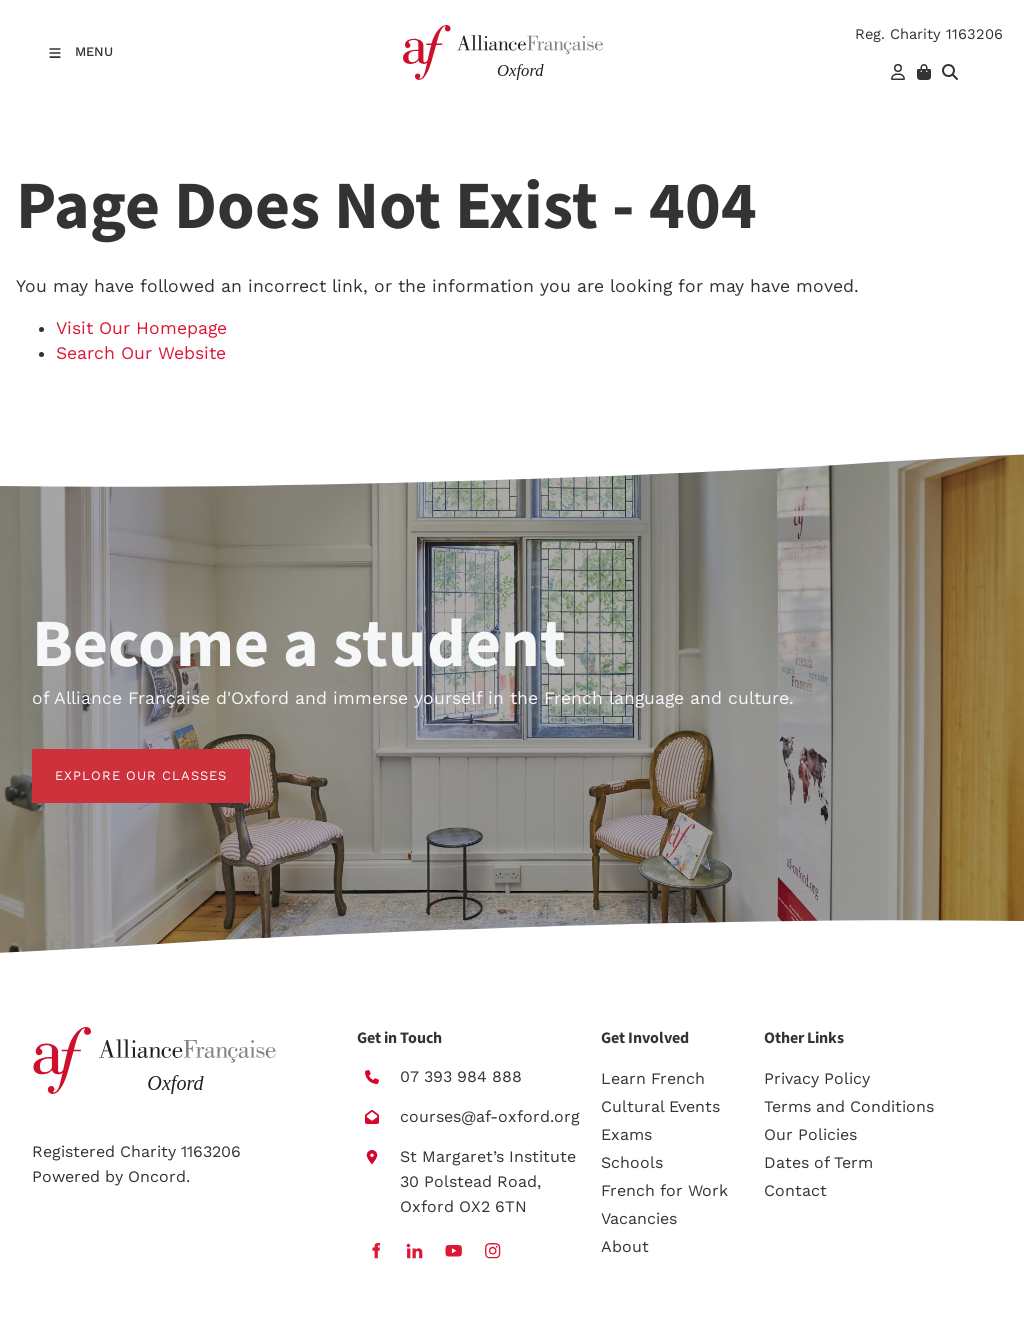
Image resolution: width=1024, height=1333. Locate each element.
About (625, 1246)
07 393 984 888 (461, 1076)
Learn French (653, 1078)
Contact (795, 1190)
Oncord (157, 1176)
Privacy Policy (817, 1078)
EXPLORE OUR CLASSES (118, 760)
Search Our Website (141, 353)
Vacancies (639, 1218)
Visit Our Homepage (141, 328)
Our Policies (810, 1134)
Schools (632, 1162)
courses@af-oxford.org (490, 1116)
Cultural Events (660, 1106)
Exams (626, 1134)
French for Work (664, 1190)
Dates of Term (818, 1162)
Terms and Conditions (849, 1106)
